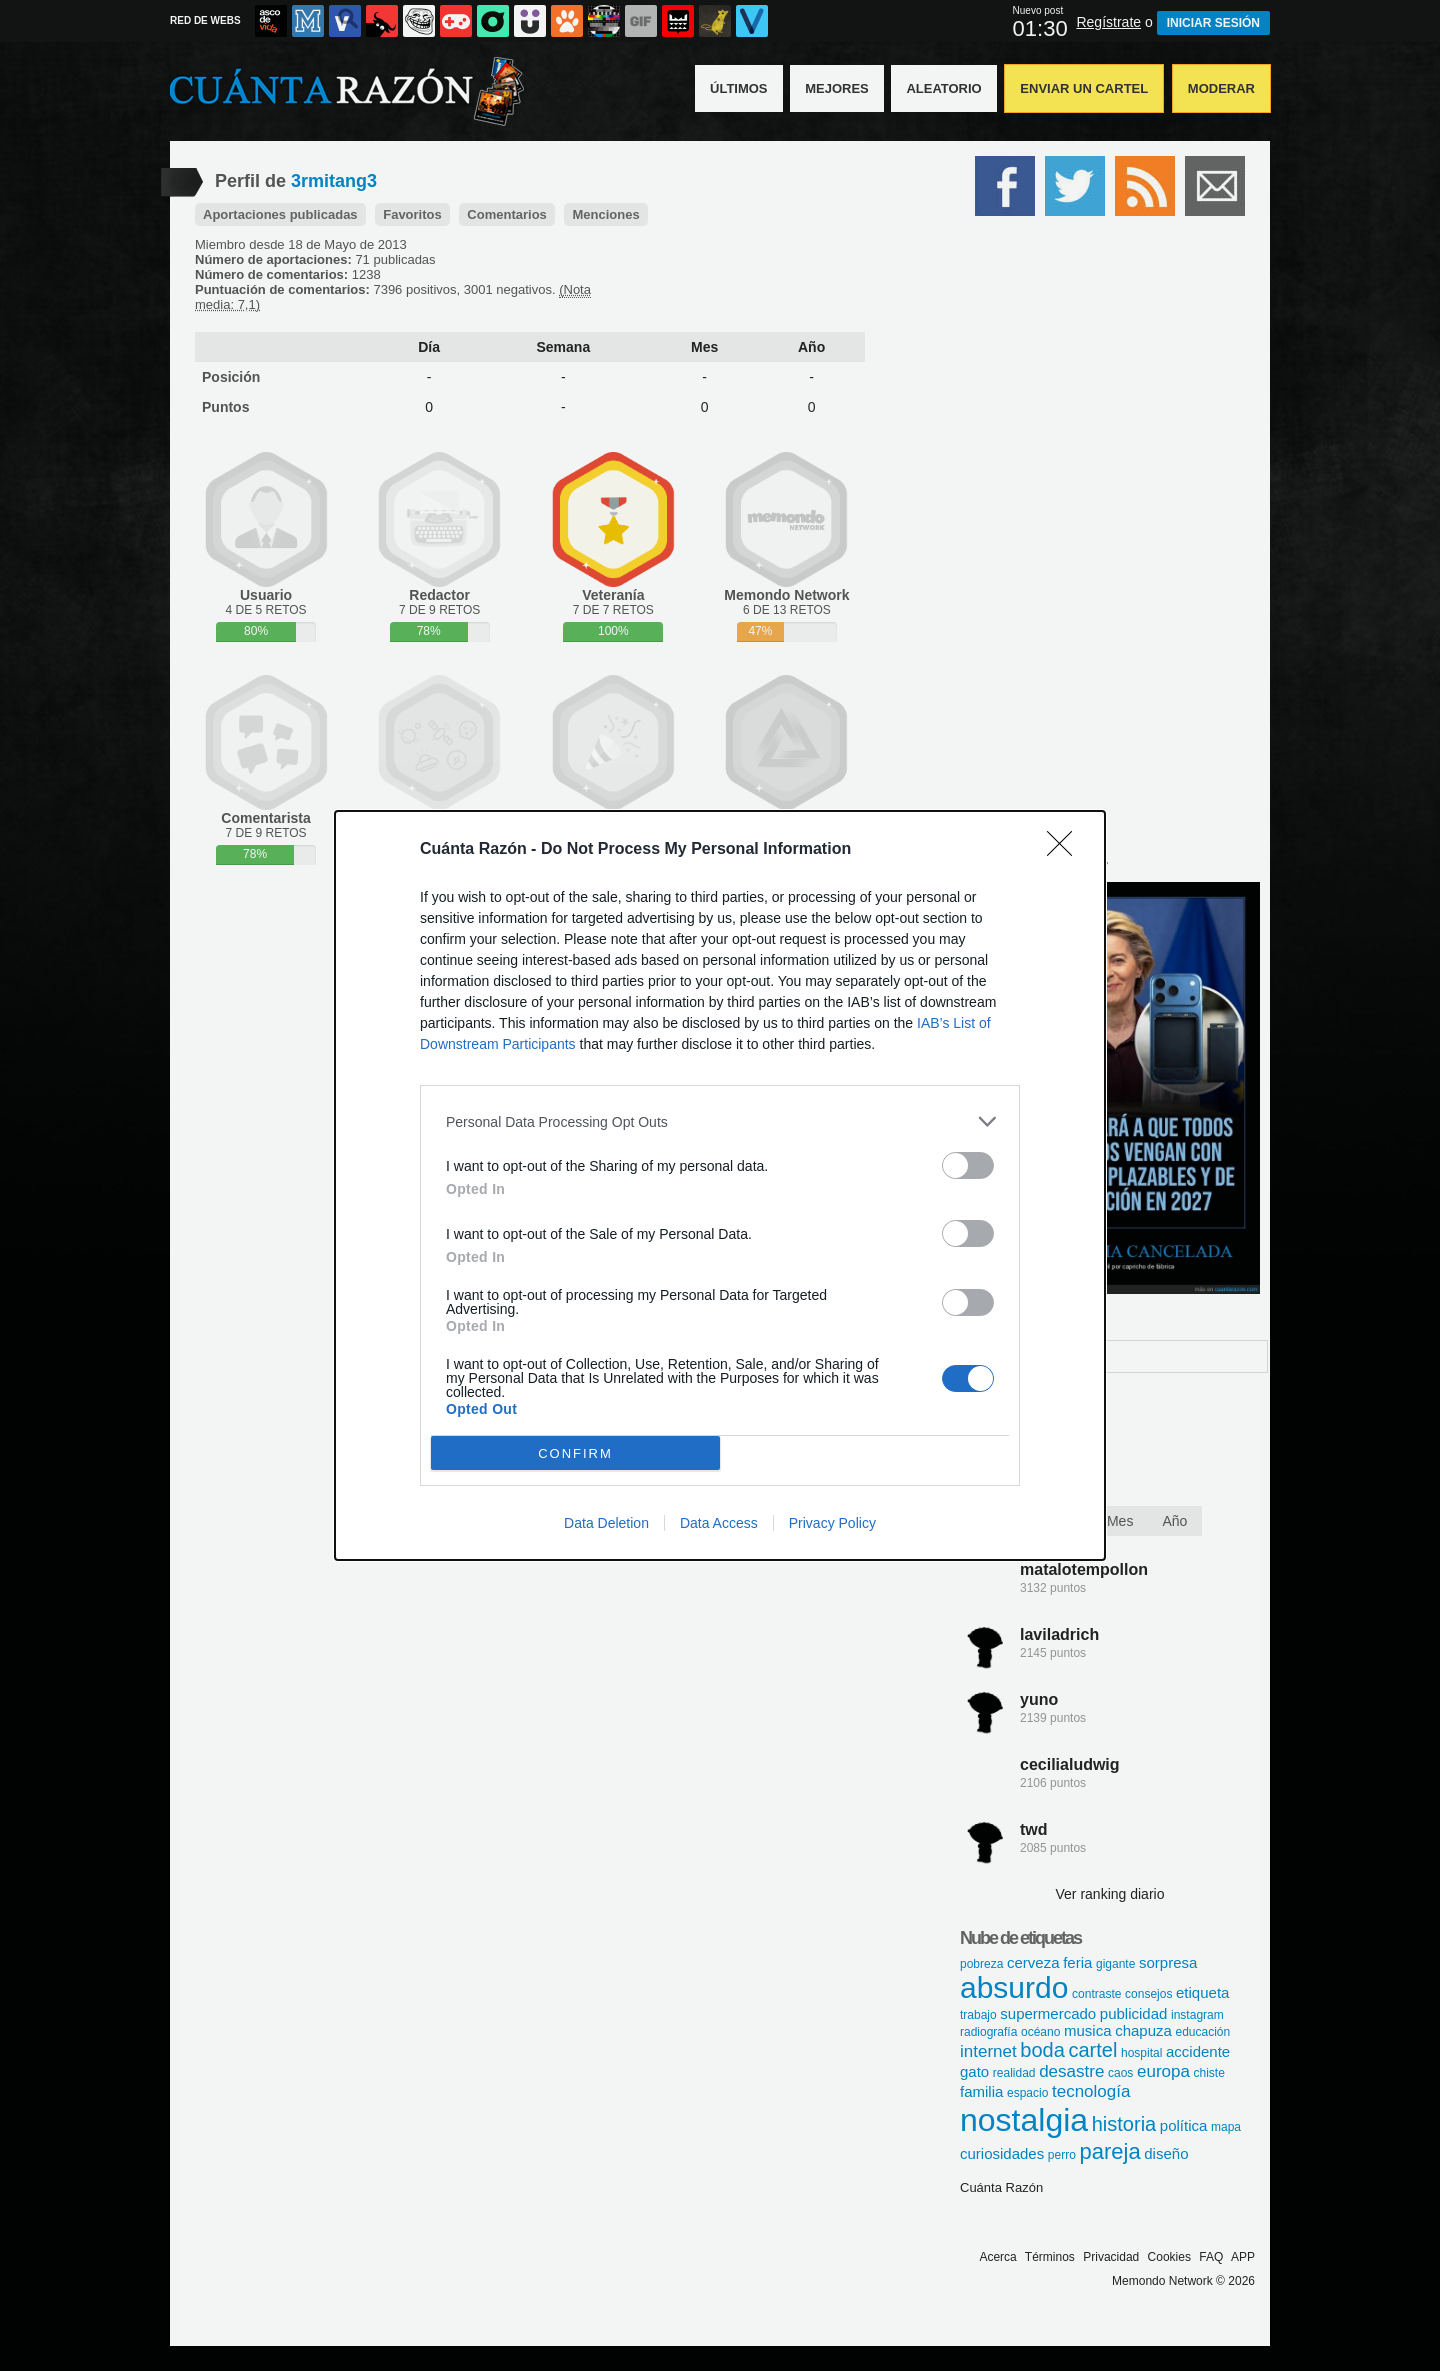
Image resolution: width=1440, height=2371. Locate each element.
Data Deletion (606, 1523)
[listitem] (720, 1121)
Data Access (719, 1523)
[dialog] (720, 1185)
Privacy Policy (832, 1523)
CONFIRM (575, 1453)
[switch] (968, 1165)
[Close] (1066, 850)
